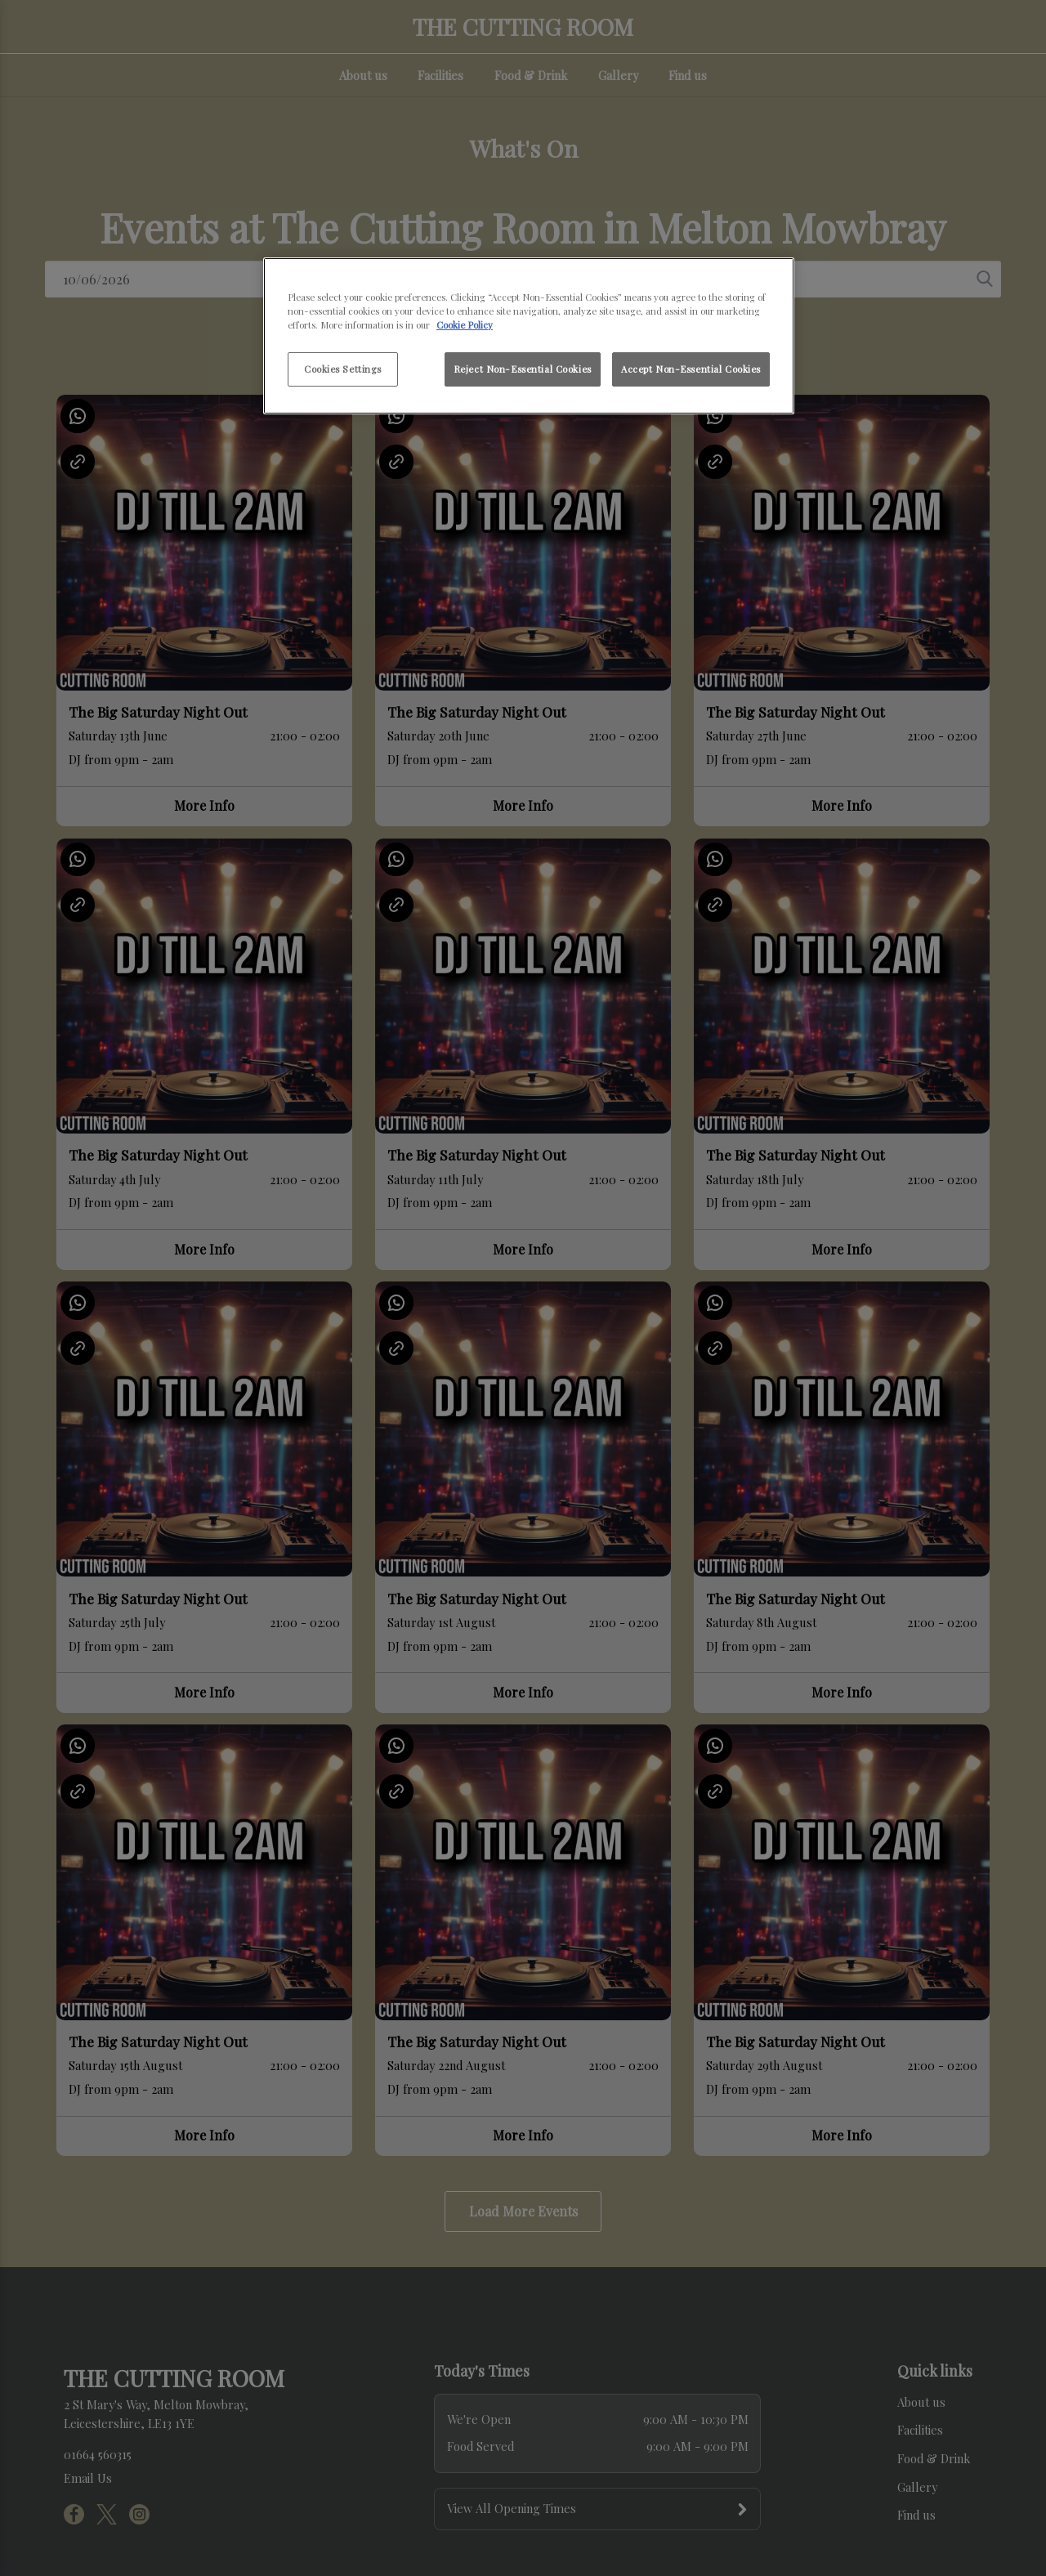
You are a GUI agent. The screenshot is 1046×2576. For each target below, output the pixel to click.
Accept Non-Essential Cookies (691, 369)
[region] (528, 335)
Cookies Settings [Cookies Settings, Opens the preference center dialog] (343, 369)
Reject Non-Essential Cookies (523, 369)
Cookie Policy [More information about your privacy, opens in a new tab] (464, 325)
